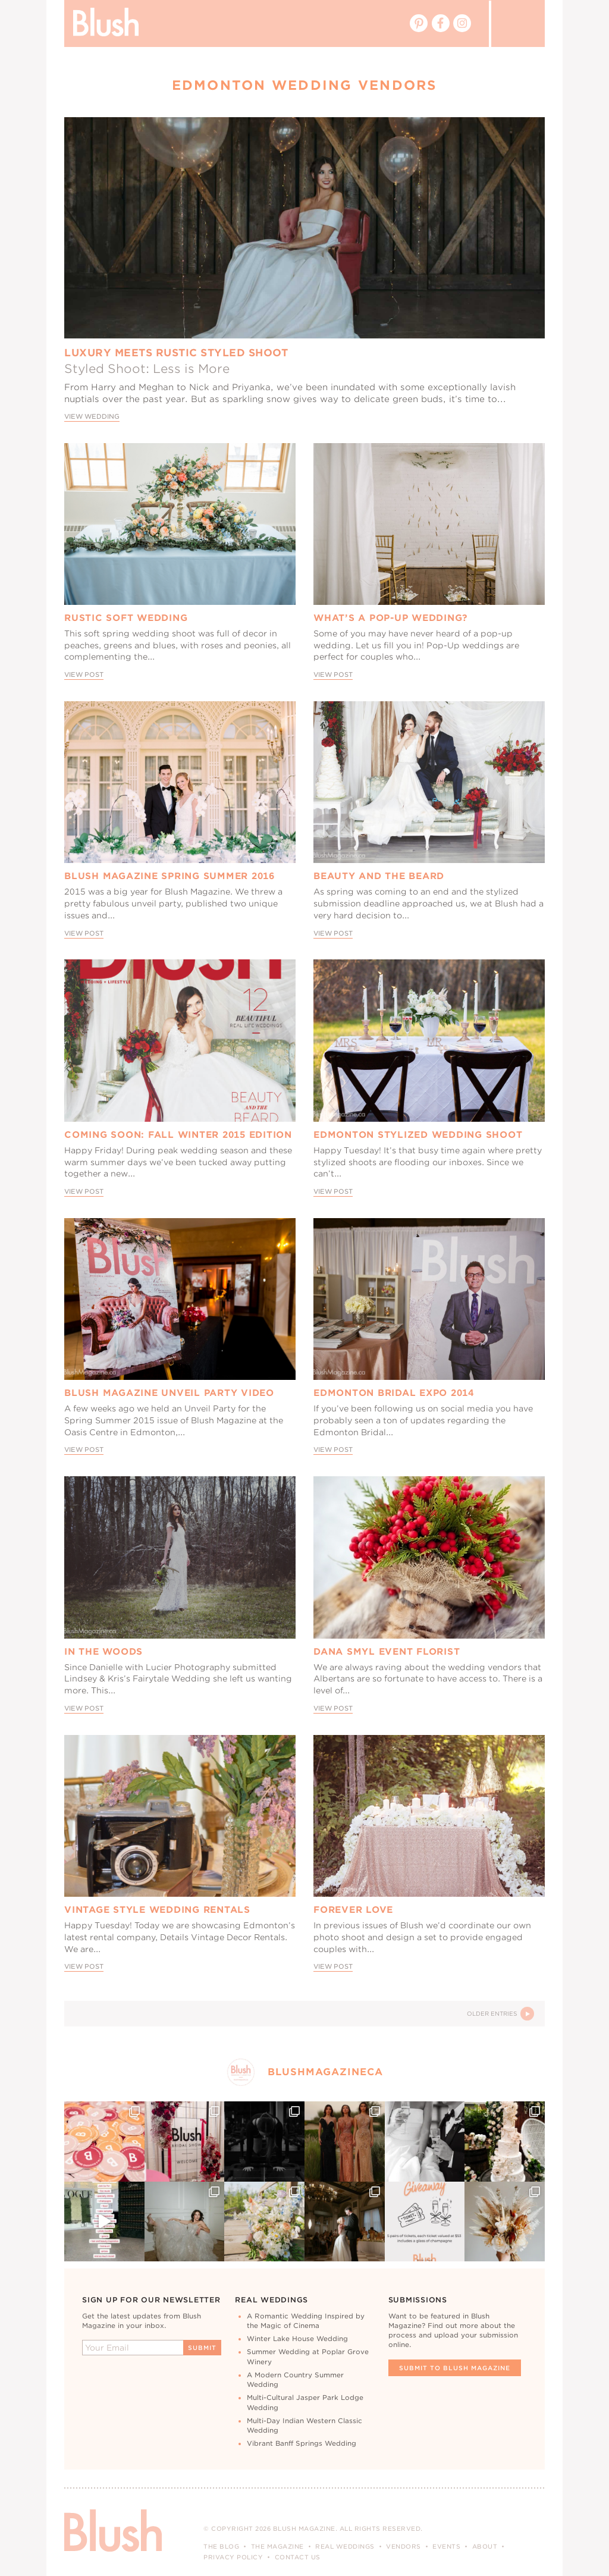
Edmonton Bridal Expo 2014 (393, 1393)
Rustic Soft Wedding (125, 618)
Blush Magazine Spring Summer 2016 (169, 876)
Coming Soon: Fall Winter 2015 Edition (178, 1134)
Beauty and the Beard (378, 876)
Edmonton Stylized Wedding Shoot (417, 1134)
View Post (83, 675)
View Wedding (92, 417)
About (485, 2546)
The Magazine (277, 2546)
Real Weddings (345, 2546)
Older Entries (500, 2013)
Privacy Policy (233, 2557)
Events (446, 2546)
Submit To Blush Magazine (454, 2367)
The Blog (221, 2546)
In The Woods (103, 1651)
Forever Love (353, 1909)
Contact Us (298, 2557)
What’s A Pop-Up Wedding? (390, 618)
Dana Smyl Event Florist (386, 1651)
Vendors (403, 2546)
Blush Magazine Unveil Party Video (169, 1393)
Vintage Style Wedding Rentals (157, 1909)
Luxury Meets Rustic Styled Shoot (176, 353)
